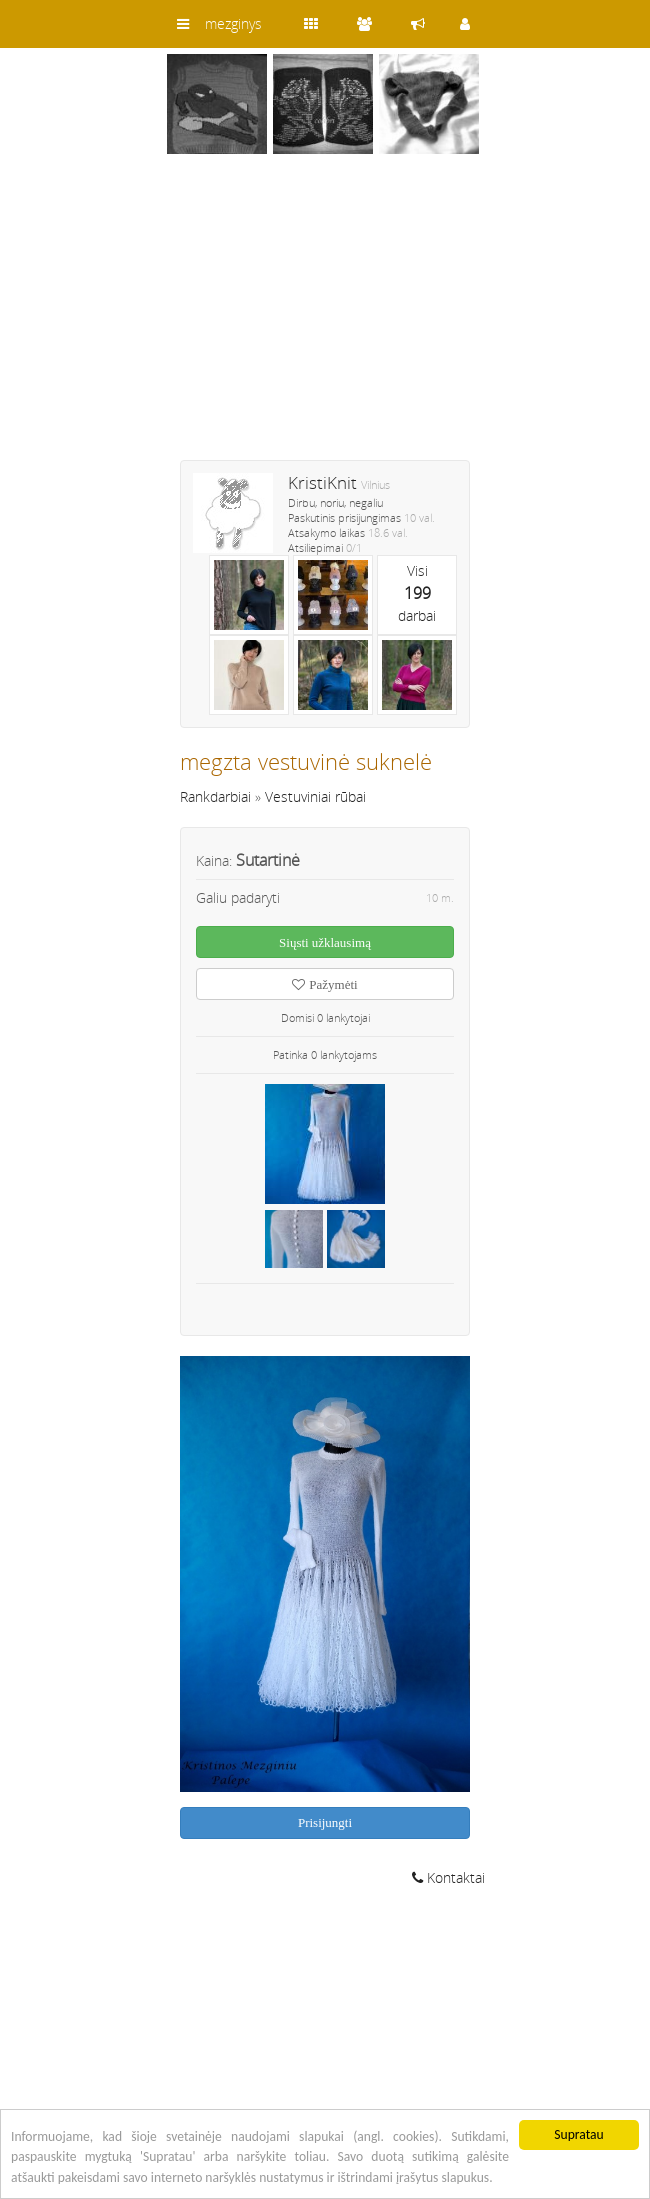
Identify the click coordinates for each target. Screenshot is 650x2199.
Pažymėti (324, 984)
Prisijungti (325, 1822)
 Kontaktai (448, 1877)
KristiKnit (322, 482)
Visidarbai (417, 593)
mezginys (233, 23)
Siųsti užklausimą (325, 942)
